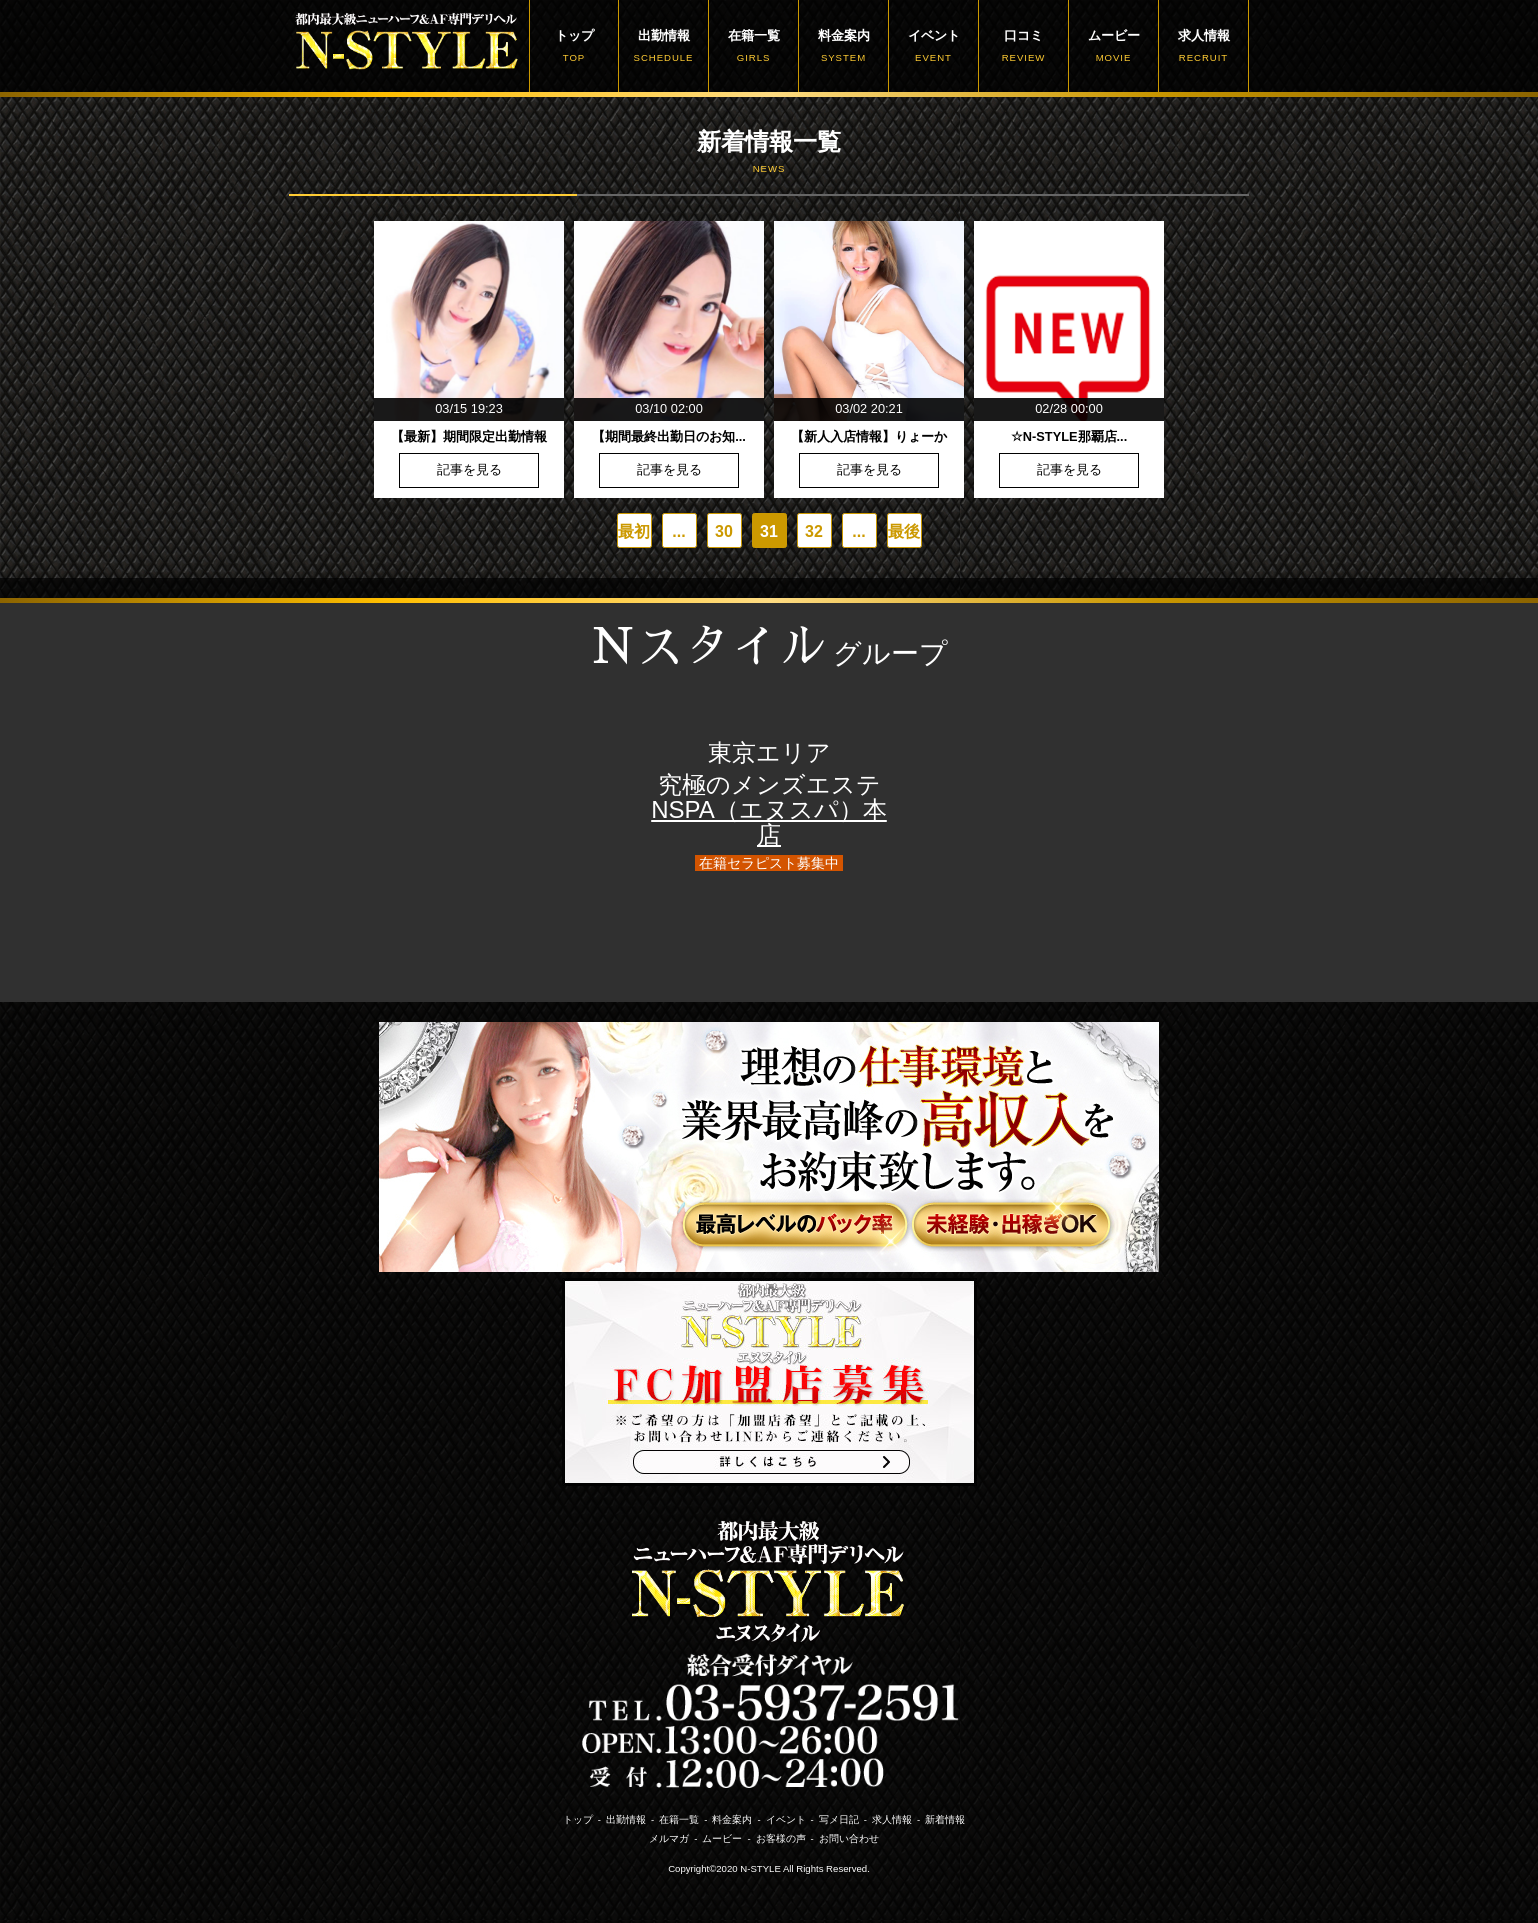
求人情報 (1203, 46)
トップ (574, 46)
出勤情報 (663, 46)
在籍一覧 (753, 46)
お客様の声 (781, 1838)
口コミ (1023, 46)
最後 (904, 531)
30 (724, 531)
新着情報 (945, 1819)
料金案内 (843, 46)
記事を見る (469, 470)
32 (814, 531)
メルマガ (669, 1838)
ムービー (1113, 46)
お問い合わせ (849, 1838)
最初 (634, 531)
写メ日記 (839, 1819)
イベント (933, 46)
